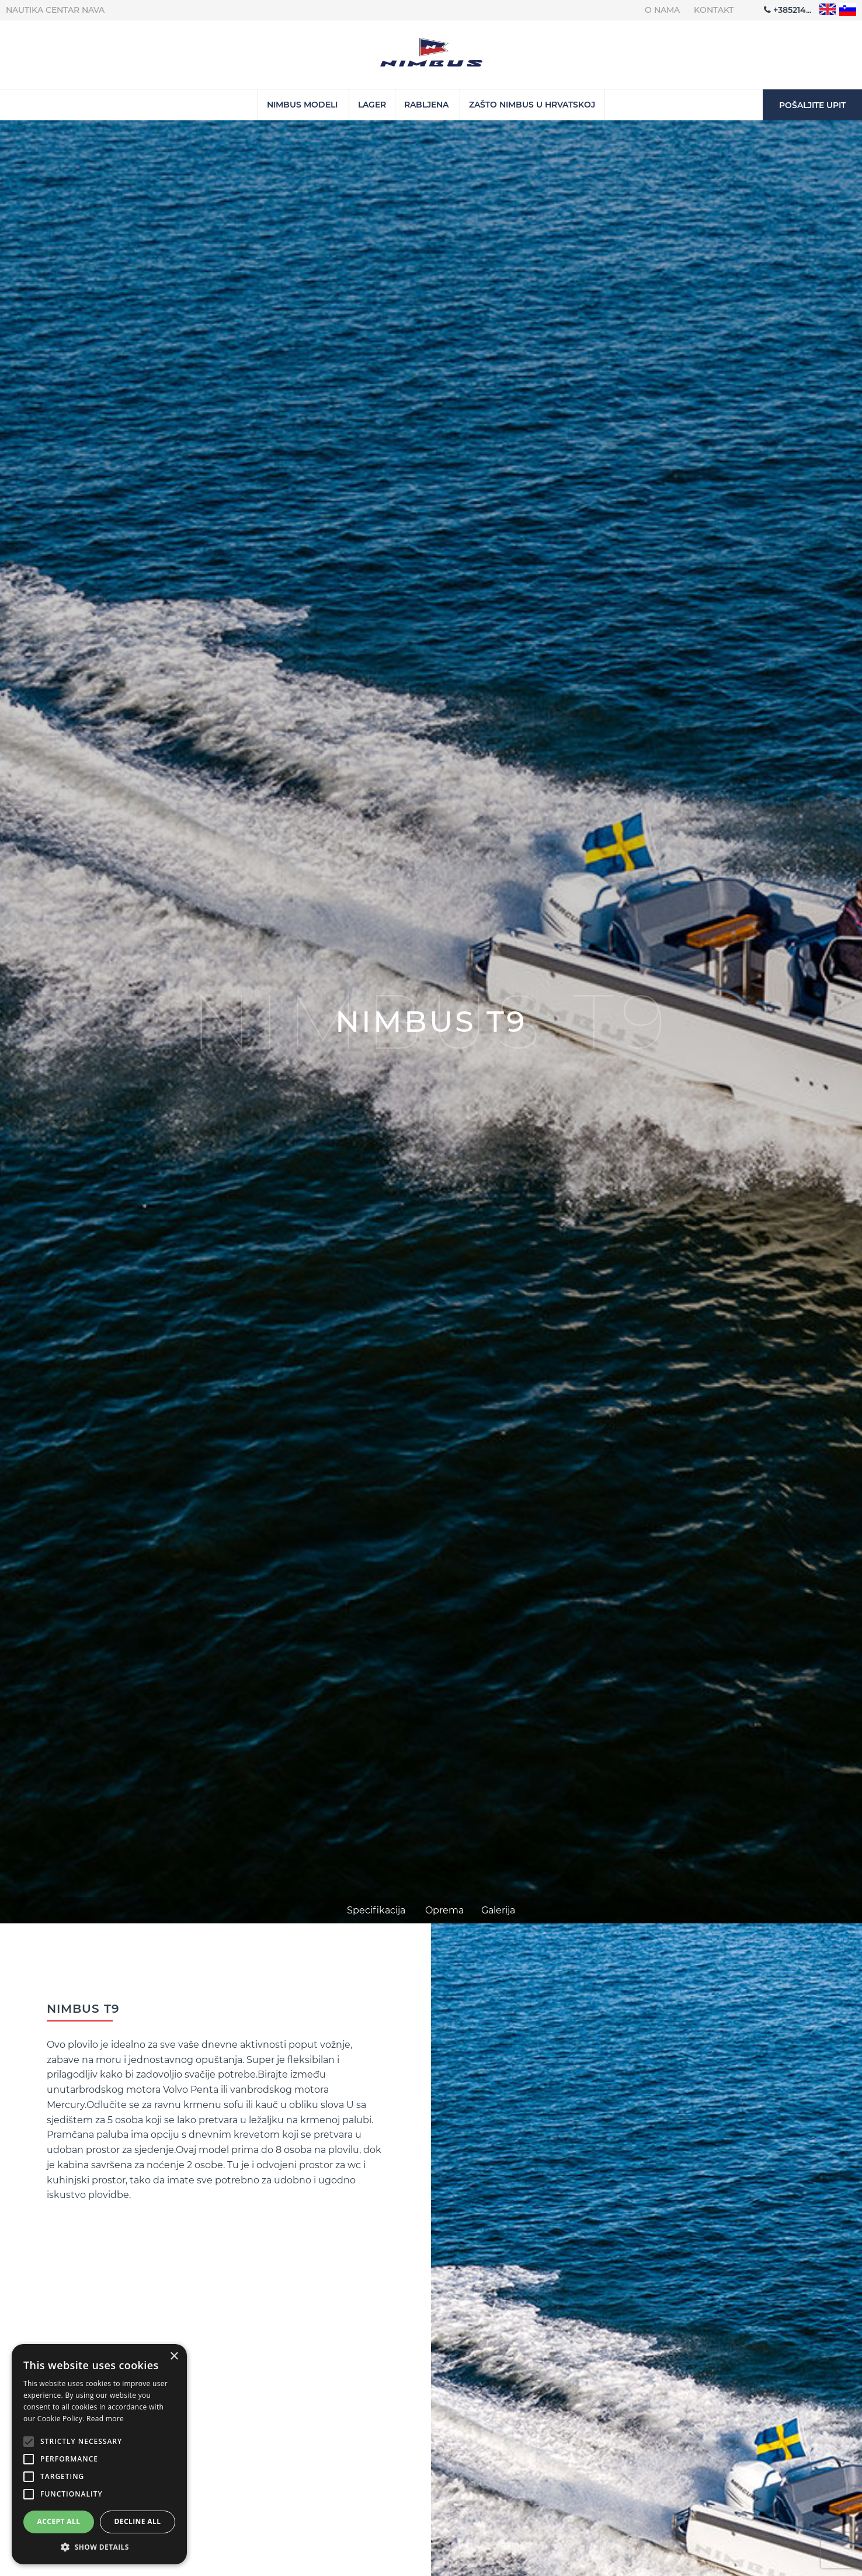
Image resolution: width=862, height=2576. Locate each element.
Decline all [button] (137, 2521)
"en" (827, 9)
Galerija (498, 1910)
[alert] (99, 2454)
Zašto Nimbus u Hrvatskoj (532, 104)
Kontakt (714, 10)
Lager (372, 104)
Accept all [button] (59, 2521)
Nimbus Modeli (302, 104)
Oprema (444, 1910)
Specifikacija (376, 1910)
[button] (99, 2547)
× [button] (173, 2356)
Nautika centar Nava (55, 10)
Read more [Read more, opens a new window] (105, 2419)
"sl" (847, 9)
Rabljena (426, 104)
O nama (662, 10)
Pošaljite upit (812, 105)
